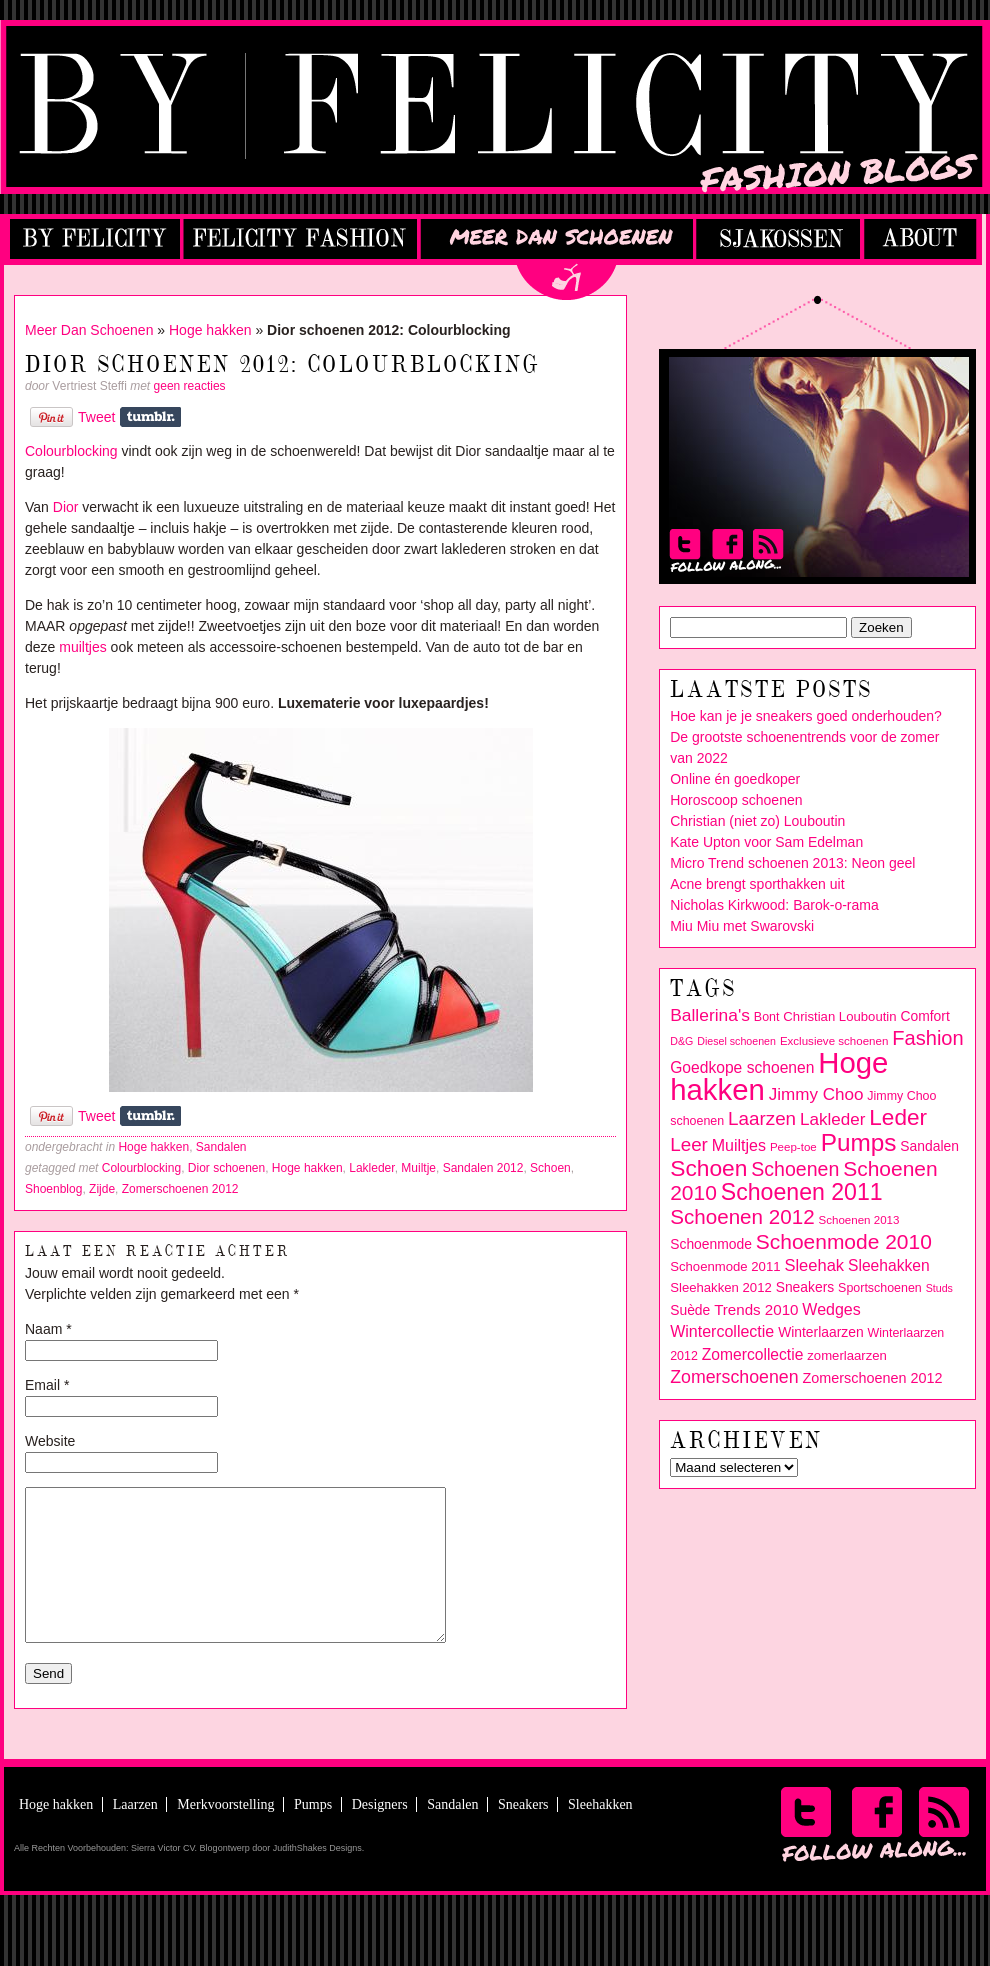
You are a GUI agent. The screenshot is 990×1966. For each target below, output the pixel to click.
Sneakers (523, 1834)
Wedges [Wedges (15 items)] (831, 1309)
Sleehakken (600, 1834)
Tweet (96, 417)
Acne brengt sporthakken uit (757, 884)
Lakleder (371, 1168)
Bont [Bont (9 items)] (767, 1017)
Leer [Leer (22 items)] (689, 1144)
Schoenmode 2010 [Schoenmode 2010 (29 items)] (844, 1241)
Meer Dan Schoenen (89, 330)
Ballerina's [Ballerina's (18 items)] (710, 1015)
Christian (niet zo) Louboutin (757, 821)
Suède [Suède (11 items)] (690, 1310)
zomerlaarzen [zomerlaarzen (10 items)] (847, 1355)
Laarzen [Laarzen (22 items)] (762, 1118)
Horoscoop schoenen (736, 800)
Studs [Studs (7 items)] (939, 1288)
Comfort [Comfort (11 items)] (924, 1016)
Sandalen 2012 (483, 1168)
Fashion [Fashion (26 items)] (927, 1038)
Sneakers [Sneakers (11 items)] (805, 1287)
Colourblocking (71, 451)
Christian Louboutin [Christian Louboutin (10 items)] (839, 1016)
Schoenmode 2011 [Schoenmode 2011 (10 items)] (725, 1266)
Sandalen (221, 1147)
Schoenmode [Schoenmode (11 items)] (711, 1244)
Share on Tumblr (150, 417)
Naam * (48, 1329)
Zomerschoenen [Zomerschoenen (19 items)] (734, 1377)
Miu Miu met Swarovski (742, 926)
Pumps (313, 1834)
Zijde (102, 1189)
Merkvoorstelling (225, 1834)
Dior (66, 507)
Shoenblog (53, 1189)
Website (50, 1441)
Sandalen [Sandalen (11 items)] (929, 1146)
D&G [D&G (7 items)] (681, 1041)
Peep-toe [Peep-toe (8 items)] (793, 1147)
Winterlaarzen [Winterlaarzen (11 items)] (821, 1332)
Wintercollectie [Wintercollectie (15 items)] (722, 1331)
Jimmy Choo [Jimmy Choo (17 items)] (816, 1094)
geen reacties (190, 386)
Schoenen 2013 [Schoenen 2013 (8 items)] (859, 1220)
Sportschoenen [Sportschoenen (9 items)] (880, 1288)
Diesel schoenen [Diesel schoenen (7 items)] (736, 1041)
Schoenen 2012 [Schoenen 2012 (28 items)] (742, 1216)
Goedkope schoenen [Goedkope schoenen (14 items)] (742, 1067)
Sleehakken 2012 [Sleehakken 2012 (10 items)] (721, 1287)
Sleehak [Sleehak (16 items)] (814, 1265)
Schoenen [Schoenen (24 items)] (795, 1169)
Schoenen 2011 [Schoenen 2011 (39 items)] (802, 1192)
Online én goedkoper (735, 779)
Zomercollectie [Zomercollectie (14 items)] (753, 1354)
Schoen (550, 1168)
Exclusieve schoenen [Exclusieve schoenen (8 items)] (834, 1041)
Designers (380, 1834)
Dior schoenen (226, 1168)
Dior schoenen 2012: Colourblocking (283, 365)
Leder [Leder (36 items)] (898, 1117)
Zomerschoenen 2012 (180, 1189)
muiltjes (82, 647)
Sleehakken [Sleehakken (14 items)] (889, 1265)
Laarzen (135, 1834)
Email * (47, 1385)
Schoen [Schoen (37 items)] (708, 1168)
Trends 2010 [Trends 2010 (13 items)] (756, 1309)
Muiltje (418, 1168)
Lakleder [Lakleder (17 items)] (832, 1119)
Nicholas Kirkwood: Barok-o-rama (774, 905)
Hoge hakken (210, 330)
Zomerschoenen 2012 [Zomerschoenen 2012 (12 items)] (872, 1378)
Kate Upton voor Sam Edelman (766, 842)
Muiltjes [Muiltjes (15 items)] (739, 1145)
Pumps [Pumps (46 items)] (859, 1142)
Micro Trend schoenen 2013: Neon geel (792, 863)
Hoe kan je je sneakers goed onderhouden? (806, 716)
